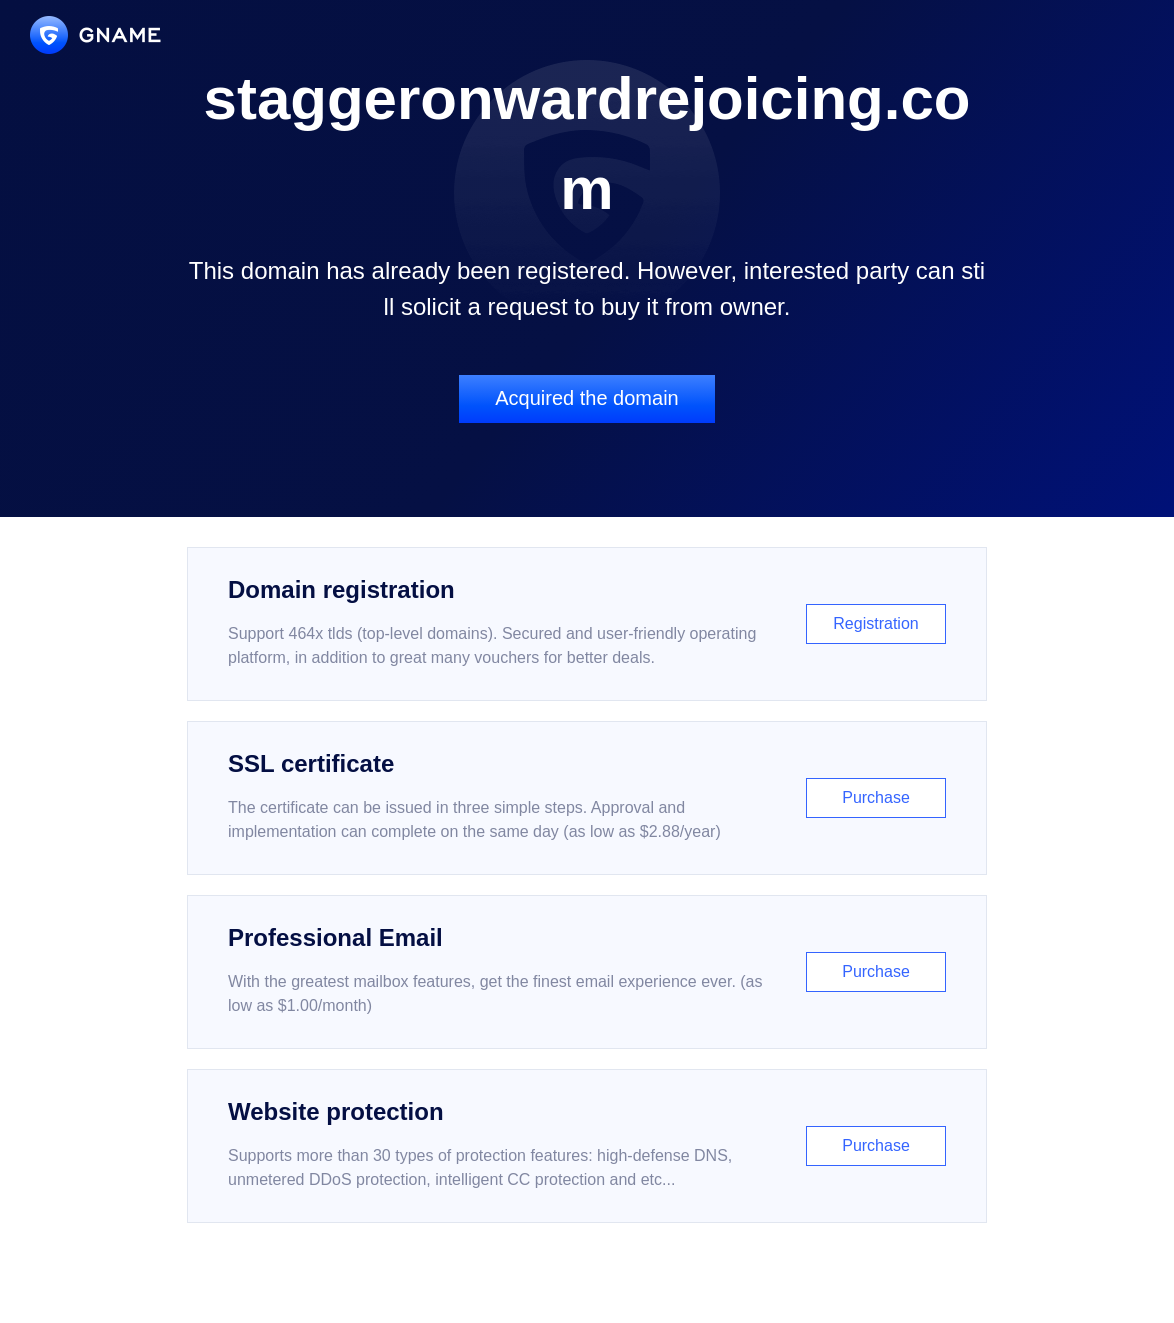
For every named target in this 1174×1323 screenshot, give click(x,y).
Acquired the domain (586, 398)
